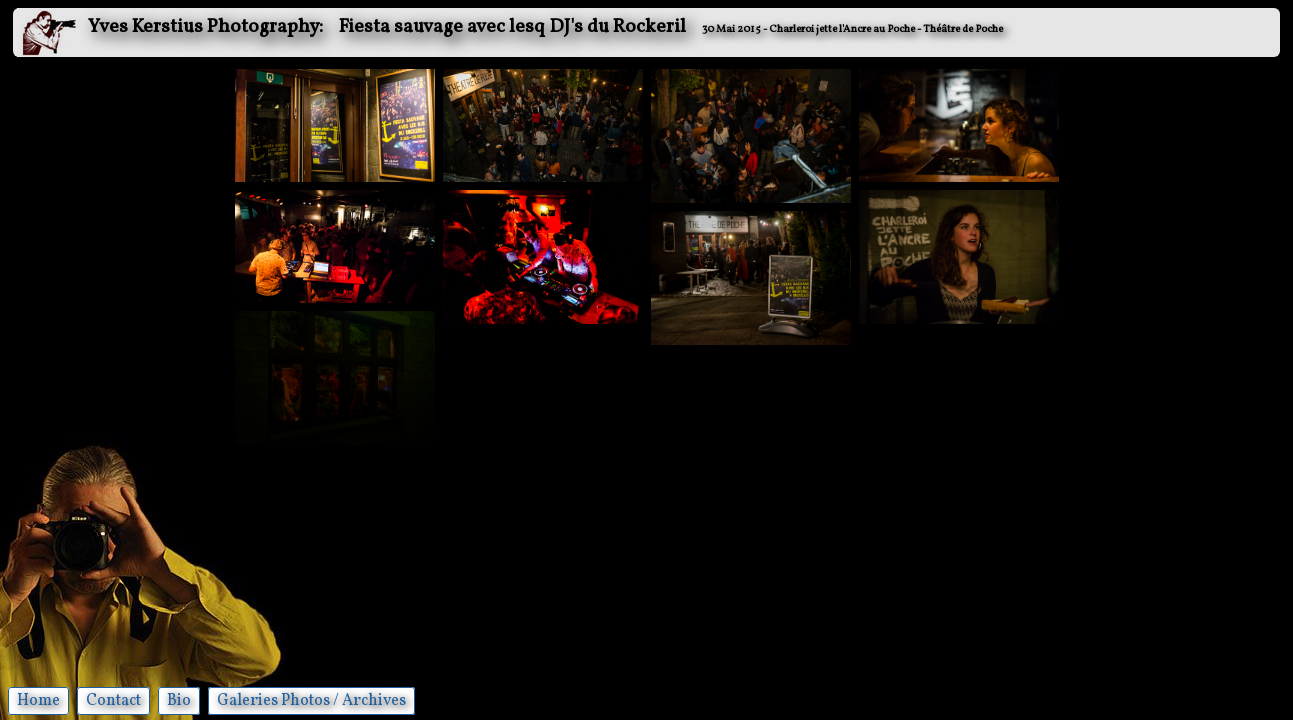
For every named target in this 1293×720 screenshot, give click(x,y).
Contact (113, 701)
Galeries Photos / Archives (311, 701)
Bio (179, 701)
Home (38, 701)
